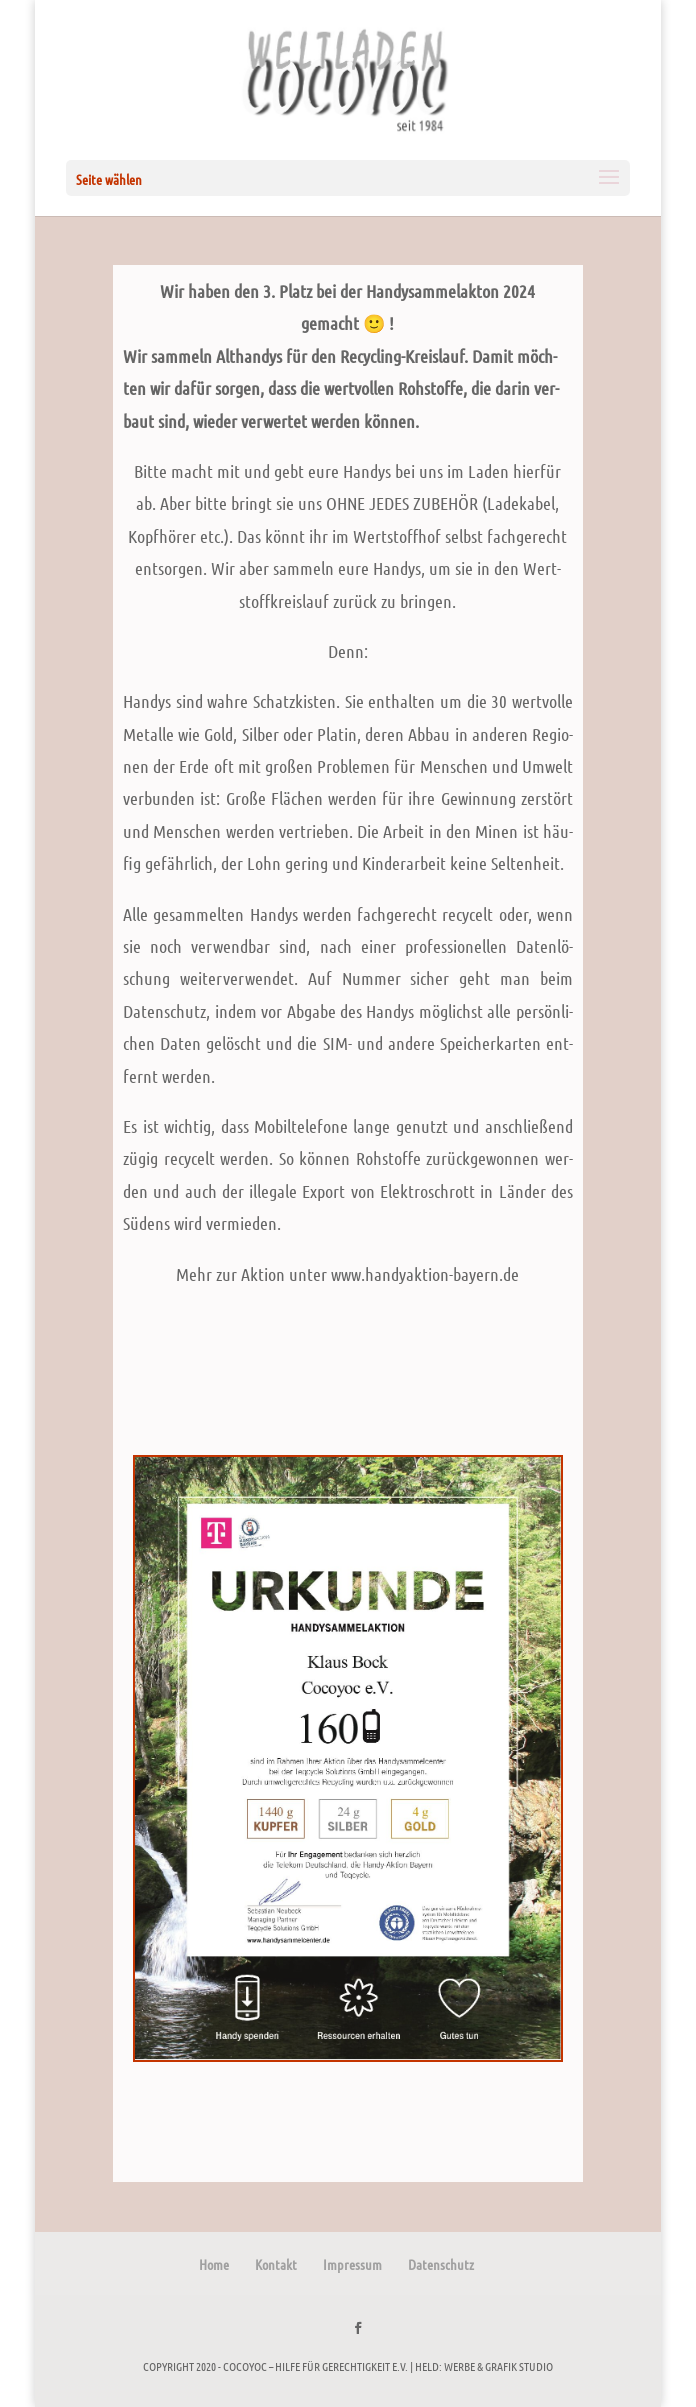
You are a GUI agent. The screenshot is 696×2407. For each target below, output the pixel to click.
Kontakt (276, 2264)
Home (214, 2264)
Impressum (352, 2264)
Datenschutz (441, 2264)
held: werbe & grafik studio (484, 2366)
